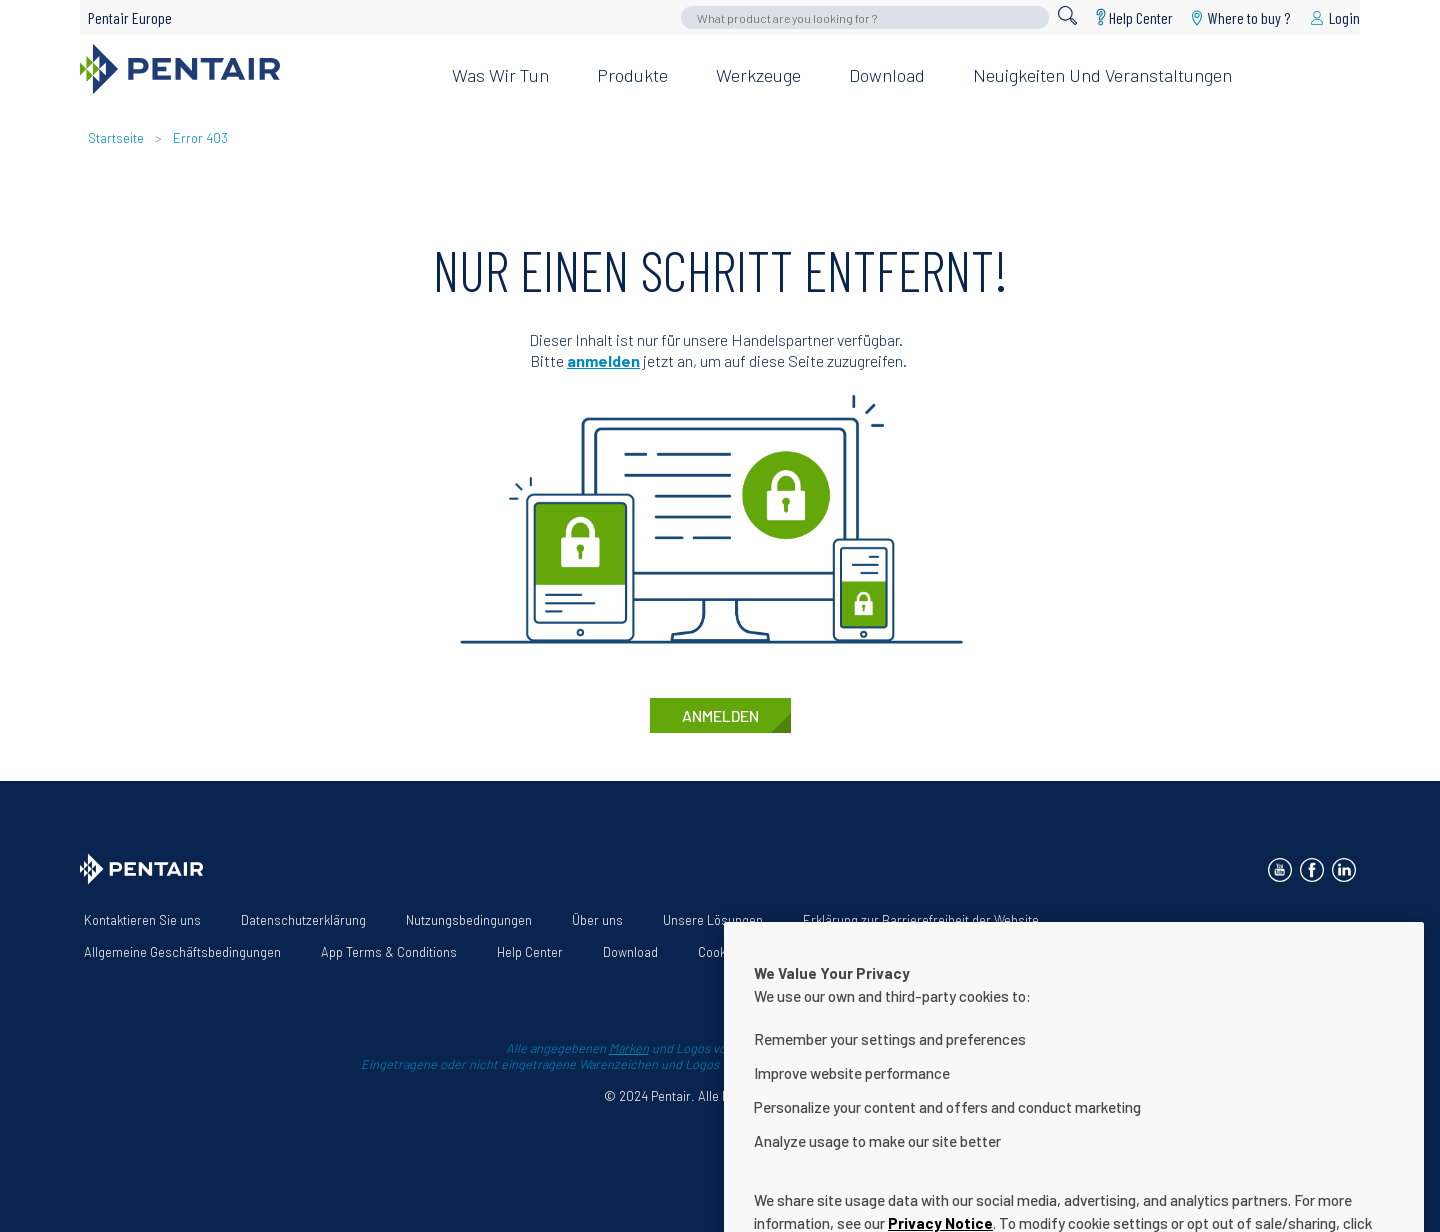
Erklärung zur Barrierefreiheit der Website (921, 920)
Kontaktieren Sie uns (142, 920)
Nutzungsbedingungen (469, 920)
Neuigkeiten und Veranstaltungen (1102, 75)
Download (887, 75)
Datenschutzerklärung (303, 920)
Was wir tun (500, 75)
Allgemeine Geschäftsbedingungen (182, 952)
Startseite (116, 138)
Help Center (1141, 17)
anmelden (603, 360)
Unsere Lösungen (713, 920)
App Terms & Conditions (389, 952)
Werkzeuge (758, 75)
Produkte (632, 75)
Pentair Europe (130, 17)
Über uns (597, 920)
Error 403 (200, 138)
